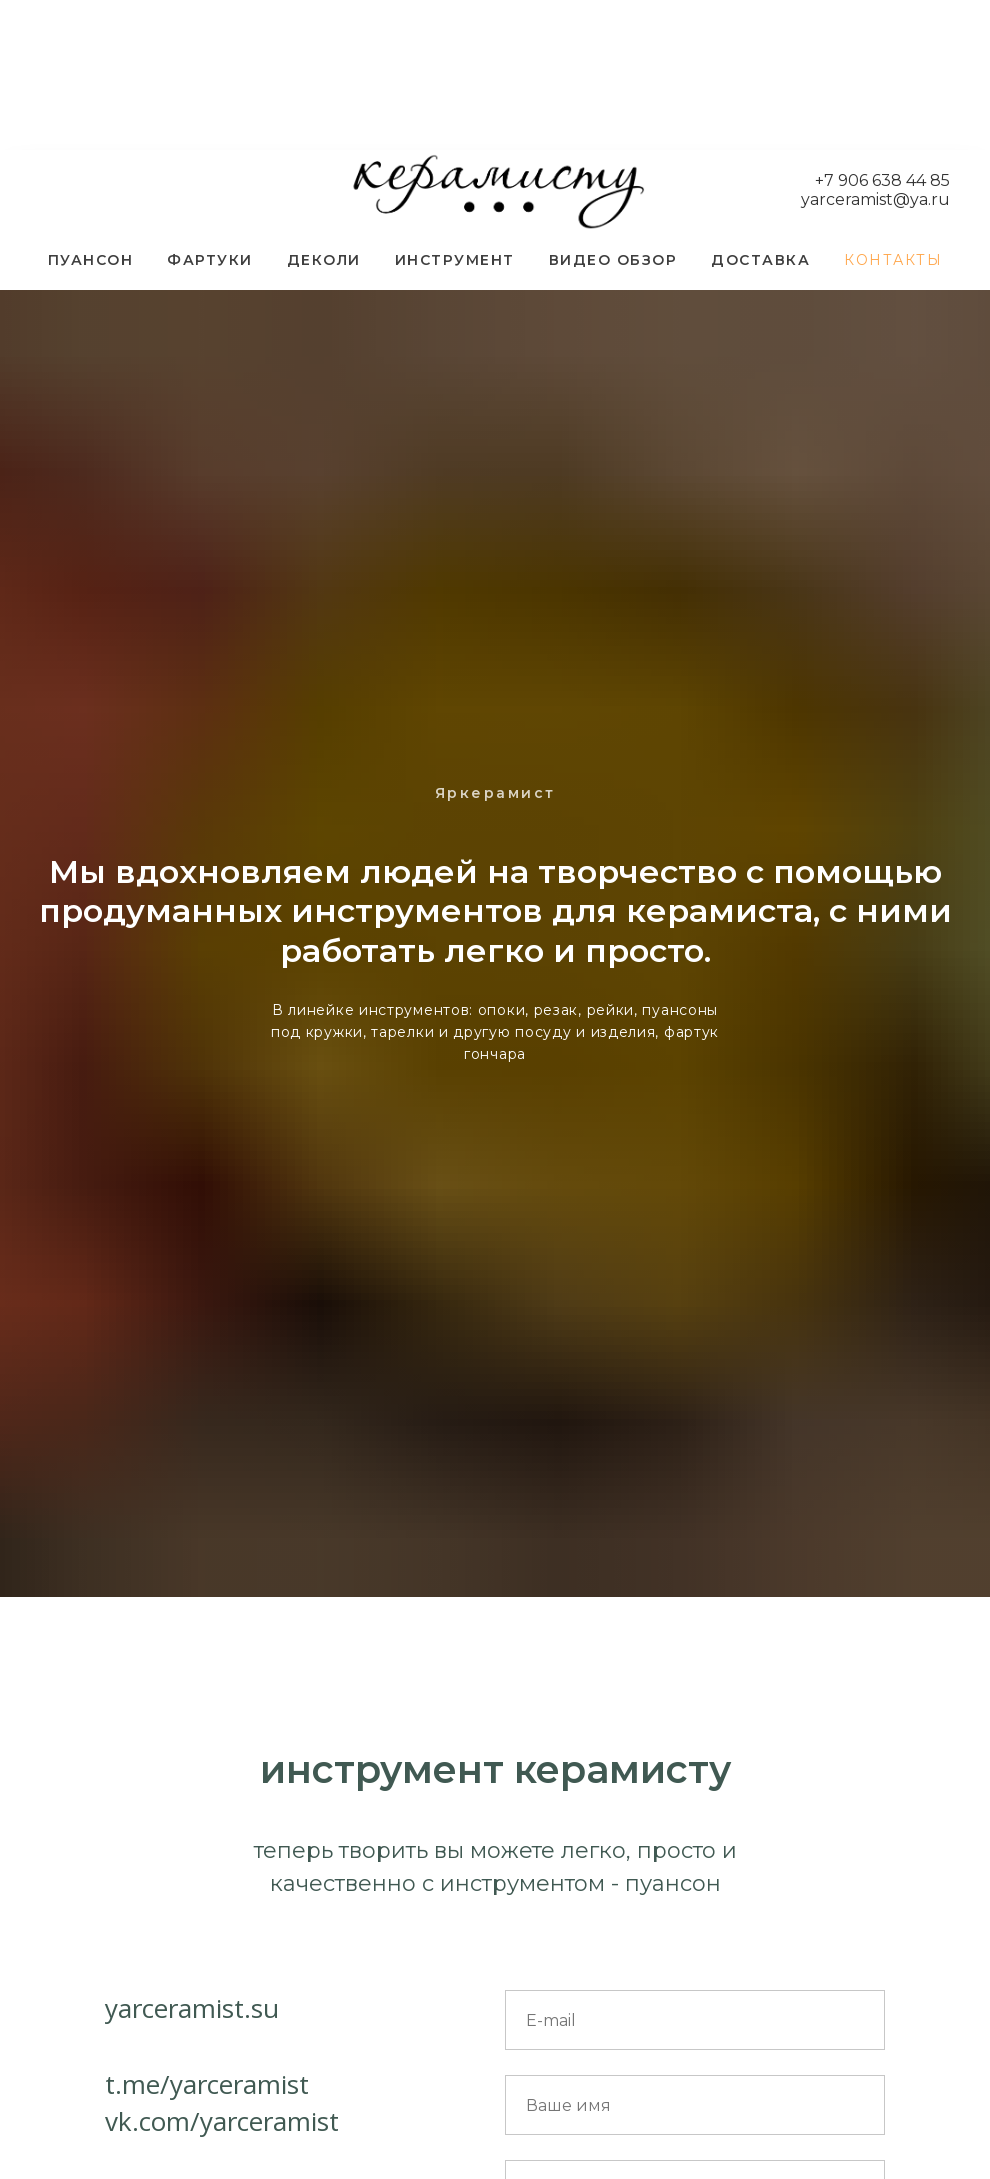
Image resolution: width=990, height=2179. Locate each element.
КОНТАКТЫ (893, 260)
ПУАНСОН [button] (91, 260)
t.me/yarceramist (207, 2084)
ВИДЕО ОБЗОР (613, 260)
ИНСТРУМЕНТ (455, 260)
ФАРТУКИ (210, 260)
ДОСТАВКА (760, 260)
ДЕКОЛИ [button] (324, 260)
